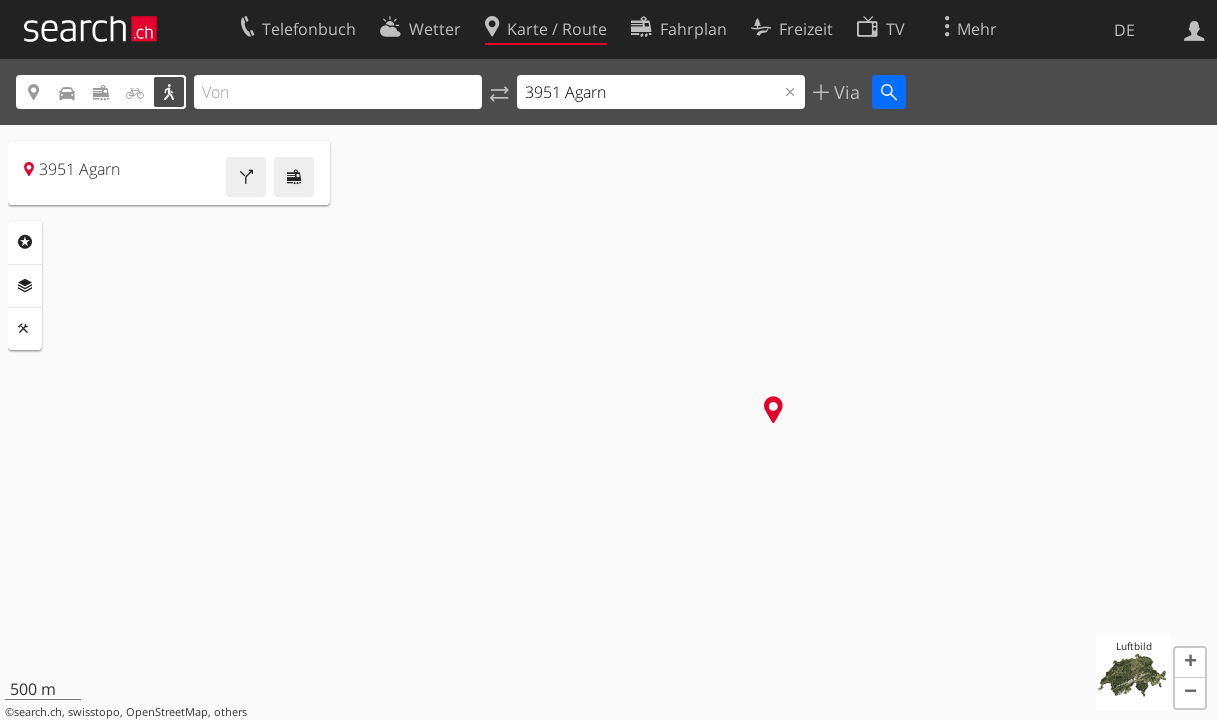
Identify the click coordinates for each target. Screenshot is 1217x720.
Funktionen (25, 329)
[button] (1190, 663)
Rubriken (25, 242)
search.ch (38, 712)
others (230, 712)
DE (1124, 30)
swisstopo (94, 712)
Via (844, 92)
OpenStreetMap (167, 712)
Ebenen (25, 286)
